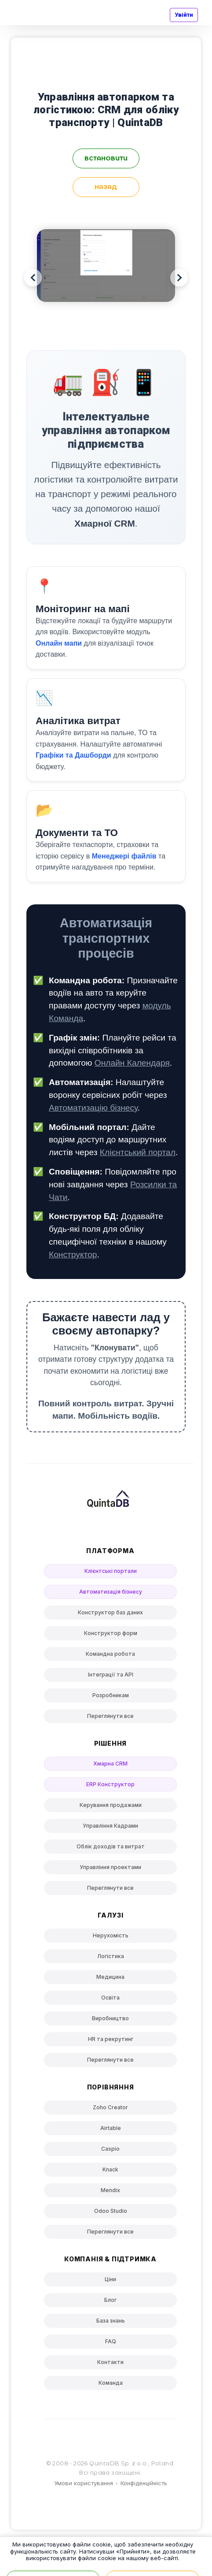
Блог (110, 2300)
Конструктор (73, 1254)
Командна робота (110, 1653)
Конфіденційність (144, 2483)
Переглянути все (110, 1716)
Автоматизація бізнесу (110, 1591)
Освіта (110, 1997)
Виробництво (110, 2018)
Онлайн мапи (59, 643)
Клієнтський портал (137, 1152)
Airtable (110, 2128)
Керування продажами (111, 1805)
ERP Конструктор (110, 1784)
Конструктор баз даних (110, 1612)
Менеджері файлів (124, 856)
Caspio (110, 2148)
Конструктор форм (110, 1633)
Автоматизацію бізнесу (93, 1107)
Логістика (110, 1956)
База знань (110, 2320)
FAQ (110, 2341)
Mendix (110, 2190)
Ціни (110, 2279)
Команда (111, 2382)
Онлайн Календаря (132, 1062)
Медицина (110, 1977)
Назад (106, 187)
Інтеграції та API (110, 1674)
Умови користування (83, 2483)
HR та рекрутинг (110, 2039)
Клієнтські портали (110, 1571)
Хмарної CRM (104, 523)
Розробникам (110, 1695)
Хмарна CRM (110, 1763)
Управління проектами (110, 1867)
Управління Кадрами (110, 1825)
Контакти (110, 2362)
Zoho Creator (110, 2107)
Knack (110, 2169)
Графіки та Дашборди (73, 755)
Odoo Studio (110, 2211)
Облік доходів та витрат (111, 1846)
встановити (106, 158)
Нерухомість (110, 1935)
